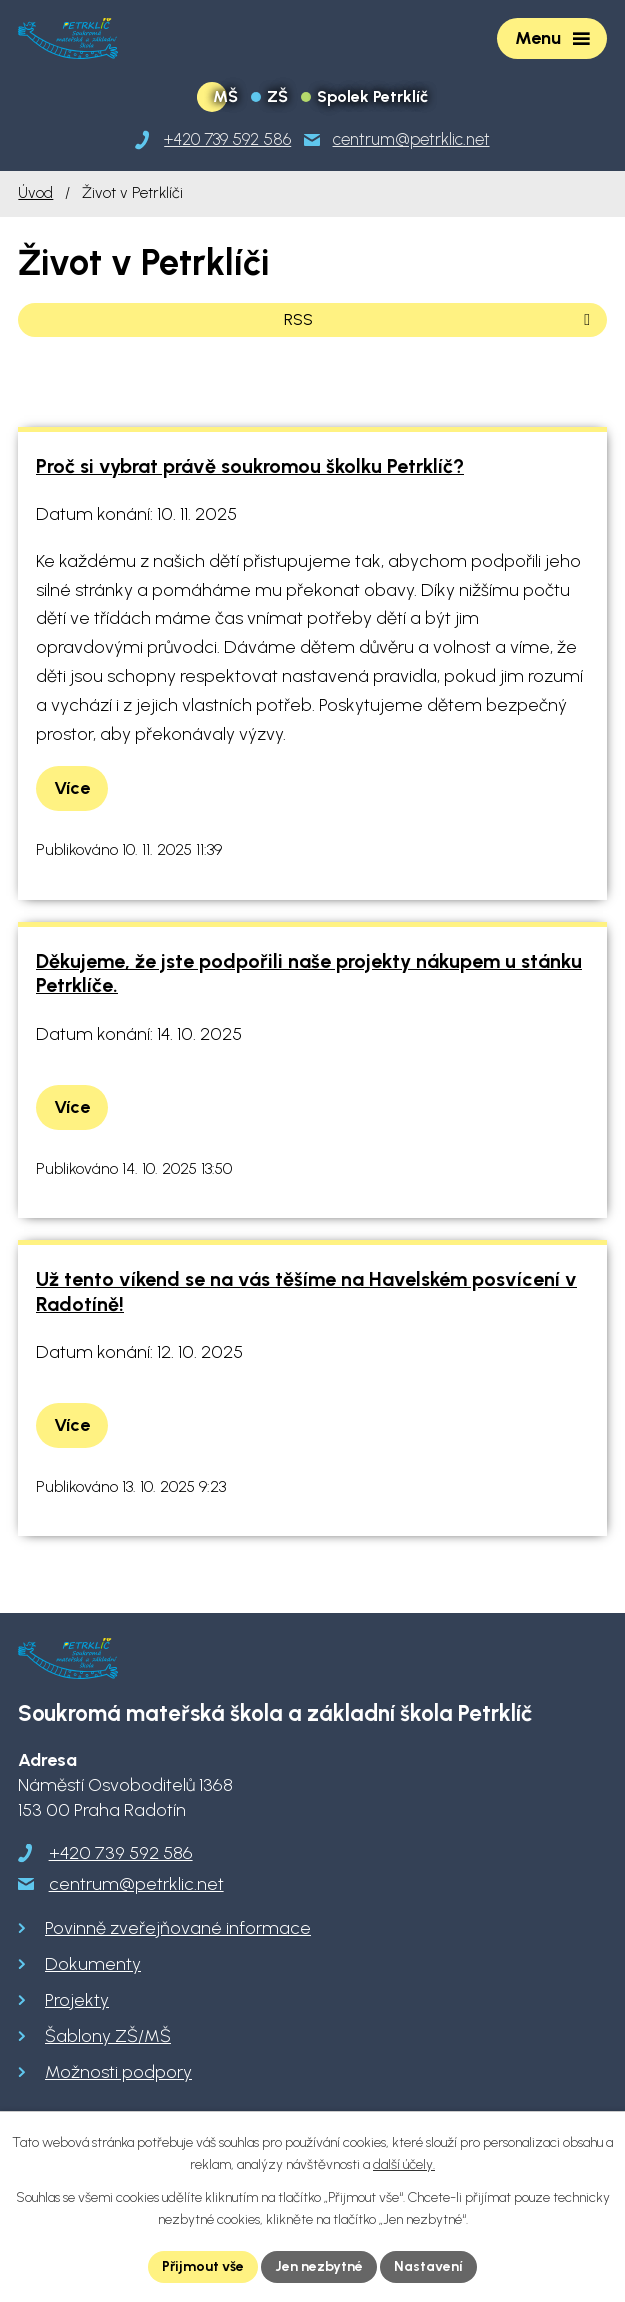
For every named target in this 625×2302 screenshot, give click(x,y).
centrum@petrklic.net (136, 1884)
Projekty (77, 2000)
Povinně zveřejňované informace (178, 1928)
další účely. (404, 2165)
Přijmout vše (203, 2266)
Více (72, 788)
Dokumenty (93, 1964)
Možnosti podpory (118, 2072)
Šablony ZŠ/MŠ (108, 2036)
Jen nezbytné (319, 2266)
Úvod (35, 192)
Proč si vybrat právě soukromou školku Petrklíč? (250, 466)
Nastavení (428, 2266)
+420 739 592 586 (121, 1853)
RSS (440, 319)
